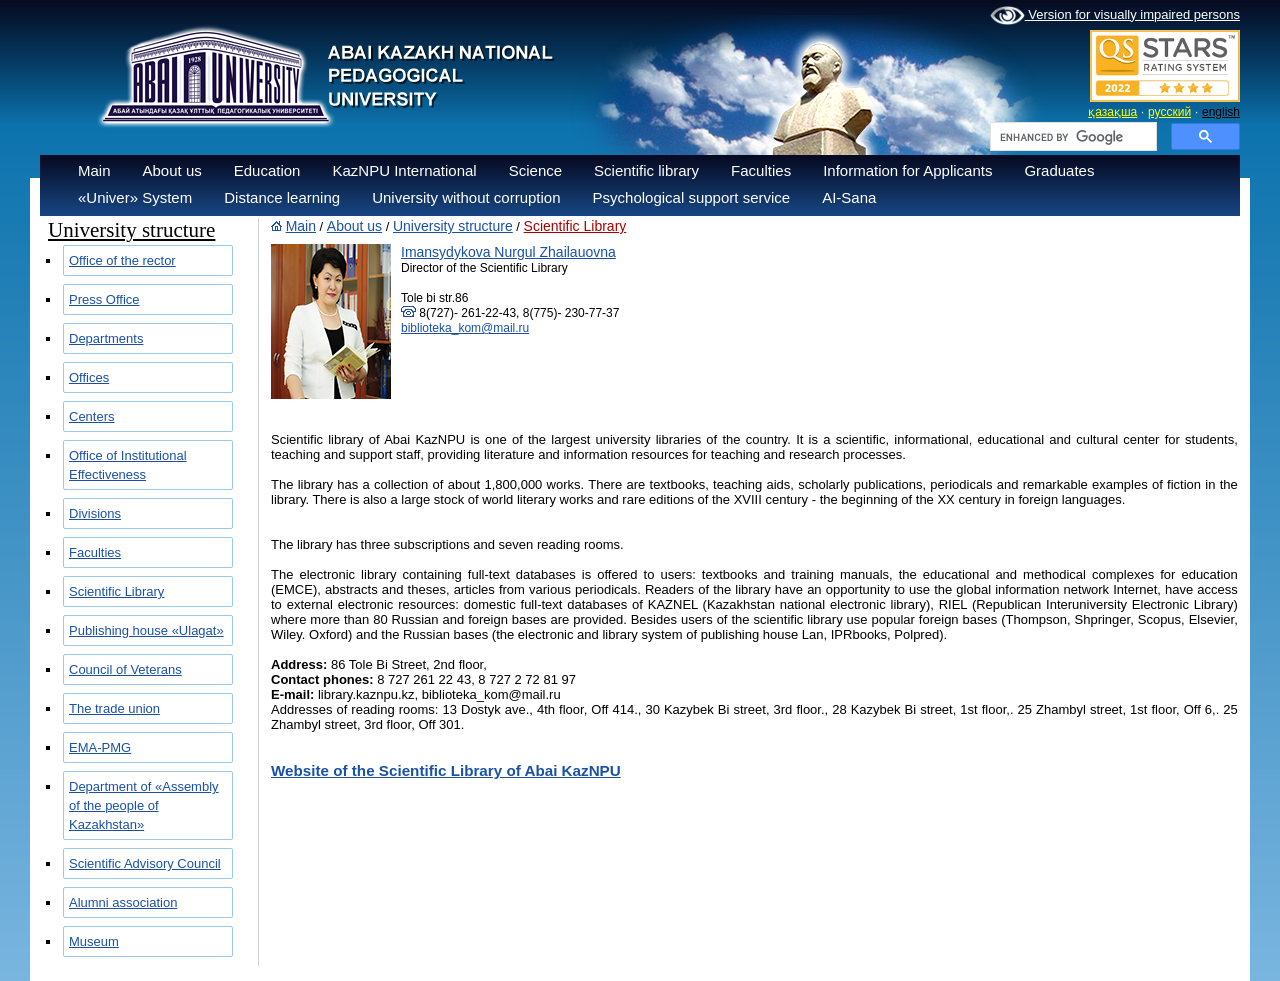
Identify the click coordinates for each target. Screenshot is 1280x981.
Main (94, 170)
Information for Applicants (907, 170)
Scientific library (646, 170)
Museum (94, 941)
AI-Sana (849, 197)
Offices (89, 377)
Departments (106, 338)
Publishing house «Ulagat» (146, 630)
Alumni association (123, 902)
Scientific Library (116, 591)
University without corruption (466, 197)
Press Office (104, 299)
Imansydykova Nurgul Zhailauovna (508, 252)
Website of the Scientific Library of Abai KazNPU (446, 770)
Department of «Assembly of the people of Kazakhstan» (144, 805)
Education (267, 170)
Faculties (761, 170)
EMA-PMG (100, 747)
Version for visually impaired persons (1115, 16)
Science (535, 170)
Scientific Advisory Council (145, 863)
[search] (1071, 137)
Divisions (95, 513)
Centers (92, 416)
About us (172, 170)
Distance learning (282, 197)
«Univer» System (135, 197)
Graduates (1059, 170)
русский (1169, 112)
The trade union (114, 708)
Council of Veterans (125, 669)
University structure (453, 226)
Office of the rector (122, 260)
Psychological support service (692, 197)
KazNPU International (404, 170)
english (1221, 112)
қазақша (1112, 112)
